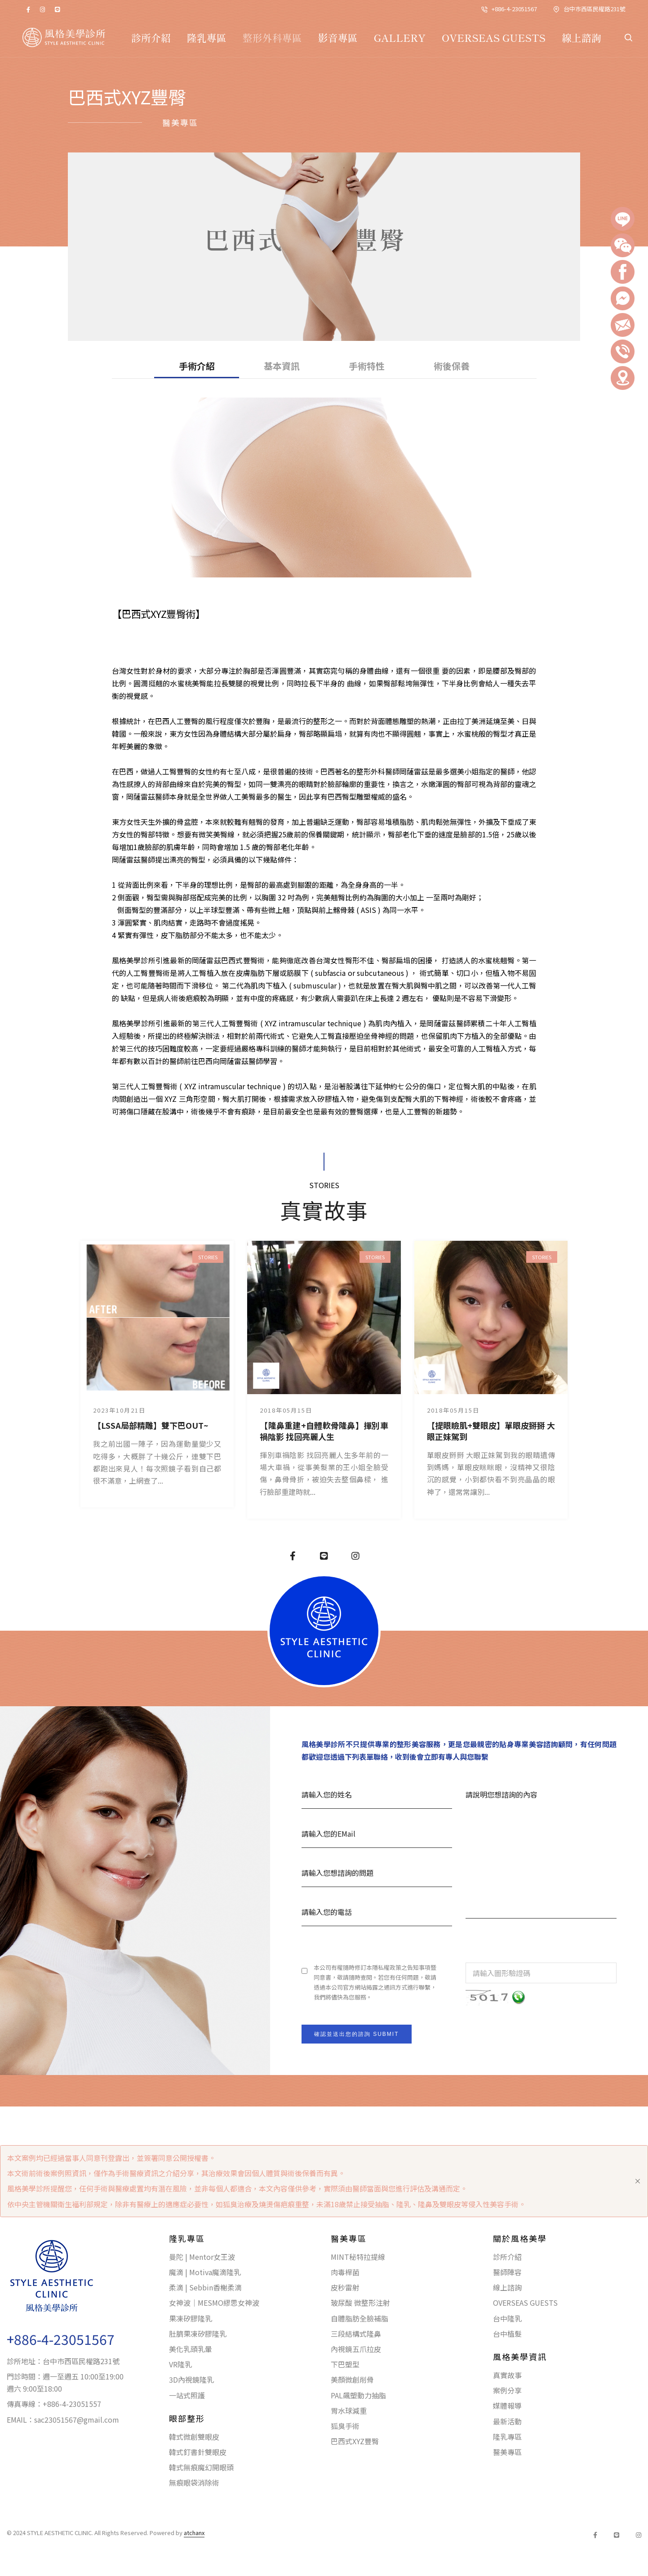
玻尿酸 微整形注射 (360, 2302)
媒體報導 (507, 2405)
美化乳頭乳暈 (190, 2348)
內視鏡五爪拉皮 (356, 2348)
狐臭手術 (345, 2425)
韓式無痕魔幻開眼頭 (201, 2467)
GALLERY (400, 37)
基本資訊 (282, 366)
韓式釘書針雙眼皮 (197, 2451)
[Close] (638, 2181)
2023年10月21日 (119, 1410)
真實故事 (507, 2375)
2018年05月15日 (286, 1410)
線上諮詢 (581, 37)
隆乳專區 (206, 37)
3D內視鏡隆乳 (191, 2379)
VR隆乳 (180, 2364)
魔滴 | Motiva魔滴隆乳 (205, 2272)
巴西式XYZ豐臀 (355, 2441)
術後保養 (452, 366)
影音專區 (338, 37)
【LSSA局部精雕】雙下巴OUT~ (151, 1425)
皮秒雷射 (345, 2287)
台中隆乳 (507, 2318)
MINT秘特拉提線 (358, 2256)
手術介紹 (197, 366)
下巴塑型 (345, 2364)
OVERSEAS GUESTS (494, 37)
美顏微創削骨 (352, 2379)
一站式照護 (187, 2395)
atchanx (194, 2532)
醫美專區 (507, 2451)
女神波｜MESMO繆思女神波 (214, 2302)
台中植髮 (507, 2333)
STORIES (207, 1257)
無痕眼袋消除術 (194, 2482)
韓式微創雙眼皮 (194, 2436)
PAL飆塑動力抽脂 (358, 2395)
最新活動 (507, 2421)
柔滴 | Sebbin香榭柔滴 (205, 2287)
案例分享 (507, 2390)
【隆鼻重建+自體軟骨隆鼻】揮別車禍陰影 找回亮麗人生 (324, 1431)
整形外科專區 (272, 37)
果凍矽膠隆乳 (190, 2318)
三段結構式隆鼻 (356, 2333)
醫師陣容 (507, 2272)
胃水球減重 (349, 2410)
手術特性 (367, 366)
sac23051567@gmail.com (76, 2419)
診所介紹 (151, 37)
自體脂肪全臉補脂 (359, 2318)
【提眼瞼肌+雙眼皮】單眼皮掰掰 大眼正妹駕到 (491, 1431)
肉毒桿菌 (345, 2272)
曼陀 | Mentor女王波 (202, 2256)
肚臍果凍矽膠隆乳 (197, 2333)
